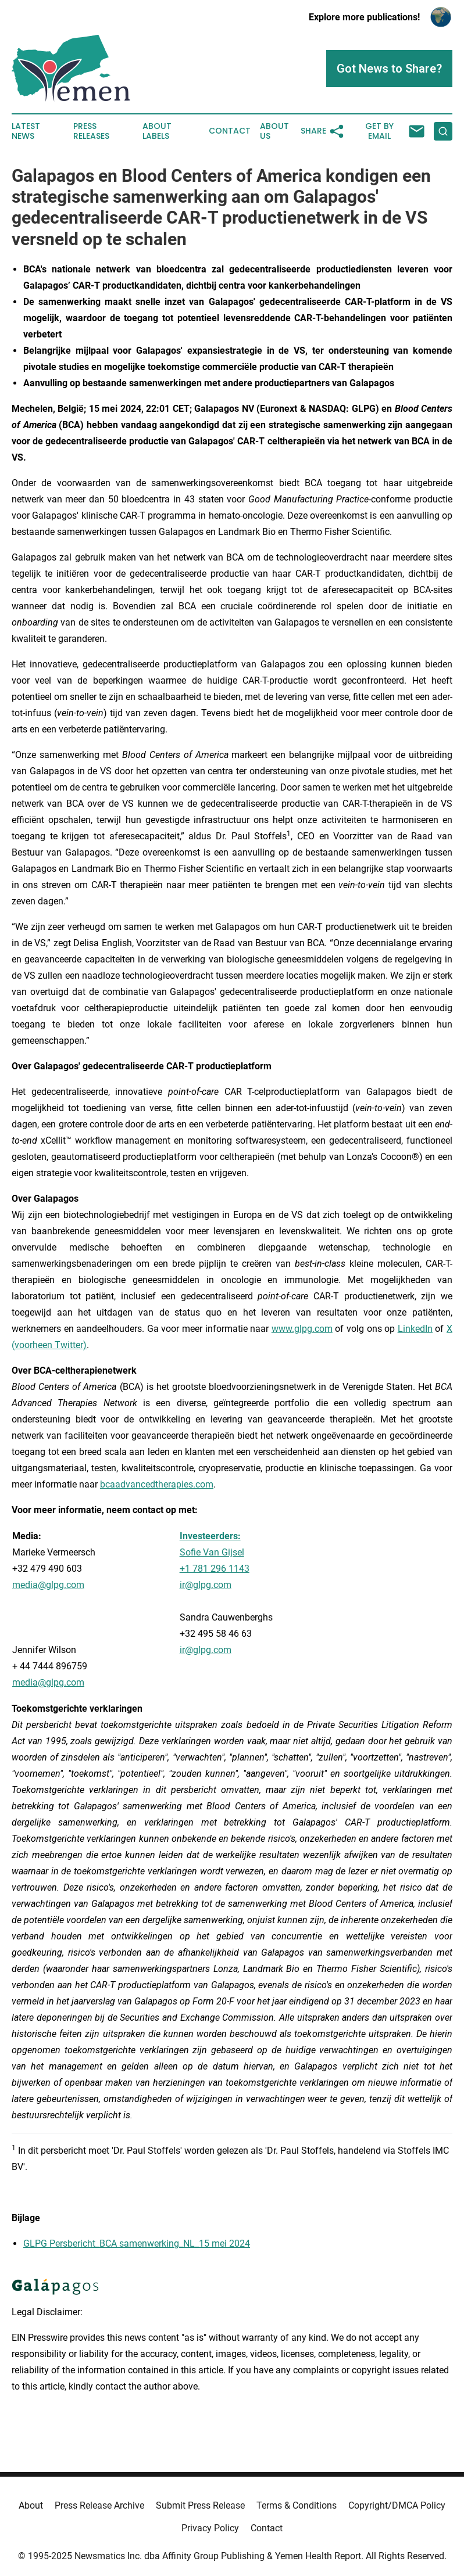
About (31, 2505)
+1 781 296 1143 (214, 1568)
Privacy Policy (210, 2528)
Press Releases (91, 131)
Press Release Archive (99, 2505)
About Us (274, 131)
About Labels (157, 131)
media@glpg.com (48, 1682)
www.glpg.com (302, 1328)
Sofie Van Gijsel (212, 1552)
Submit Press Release (200, 2505)
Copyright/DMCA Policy (396, 2505)
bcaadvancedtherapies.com (156, 1484)
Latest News (26, 131)
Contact (230, 131)
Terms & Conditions (296, 2505)
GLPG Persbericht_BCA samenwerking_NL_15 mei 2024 (136, 2243)
